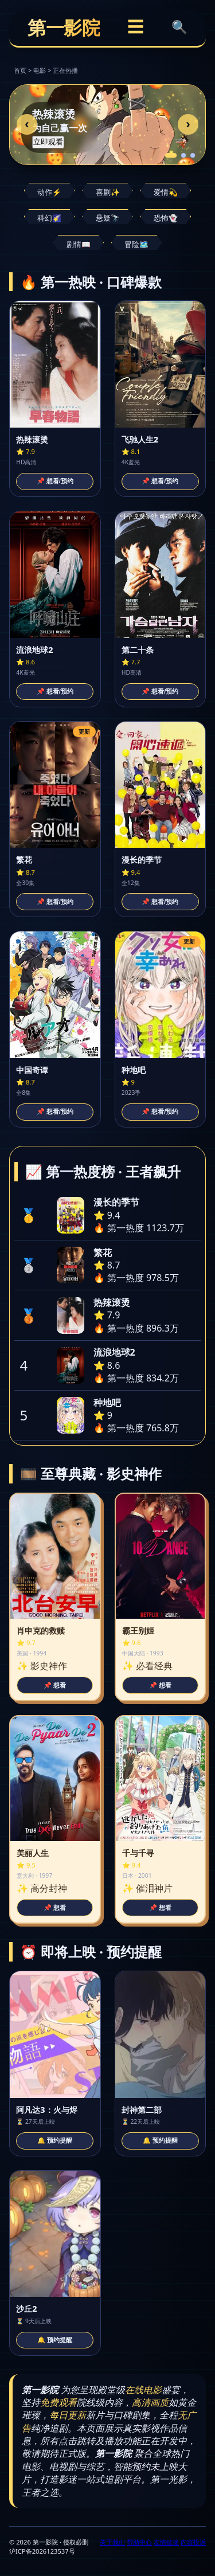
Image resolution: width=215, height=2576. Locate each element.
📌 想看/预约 (55, 480)
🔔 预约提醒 (54, 2140)
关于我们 (112, 2542)
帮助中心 (139, 2542)
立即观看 (48, 141)
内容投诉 (193, 2542)
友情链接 (166, 2542)
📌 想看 (55, 1685)
